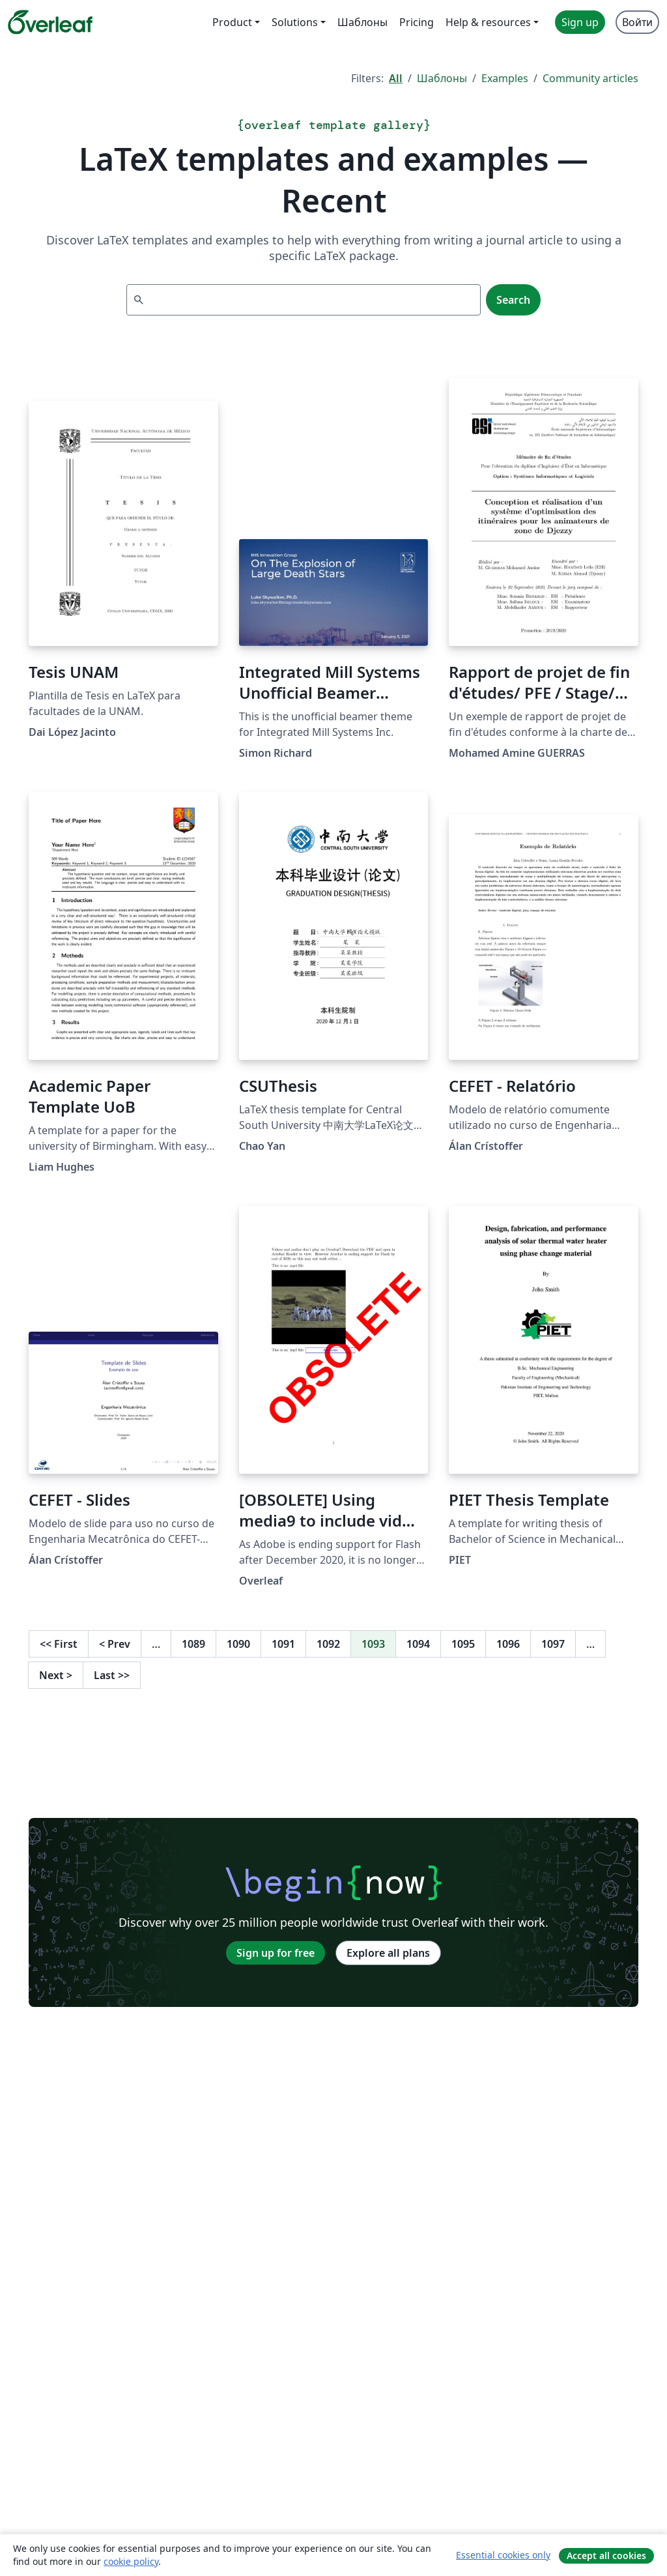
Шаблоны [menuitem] (362, 22)
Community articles (590, 78)
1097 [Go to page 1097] (553, 1644)
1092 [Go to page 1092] (328, 1644)
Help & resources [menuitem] (488, 22)
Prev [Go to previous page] (114, 1644)
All (396, 78)
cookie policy (131, 2561)
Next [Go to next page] (55, 1675)
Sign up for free (275, 1953)
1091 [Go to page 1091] (283, 1644)
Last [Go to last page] (112, 1675)
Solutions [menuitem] (295, 22)
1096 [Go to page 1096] (508, 1644)
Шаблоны (442, 78)
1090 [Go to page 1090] (238, 1644)
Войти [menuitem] (637, 22)
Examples (504, 78)
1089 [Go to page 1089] (193, 1644)
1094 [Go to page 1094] (418, 1644)
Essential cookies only (503, 2555)
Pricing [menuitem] (416, 22)
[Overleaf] (50, 22)
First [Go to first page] (59, 1644)
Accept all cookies (606, 2555)
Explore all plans (388, 1953)
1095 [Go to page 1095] (463, 1644)
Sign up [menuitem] (580, 22)
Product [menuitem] (232, 22)
